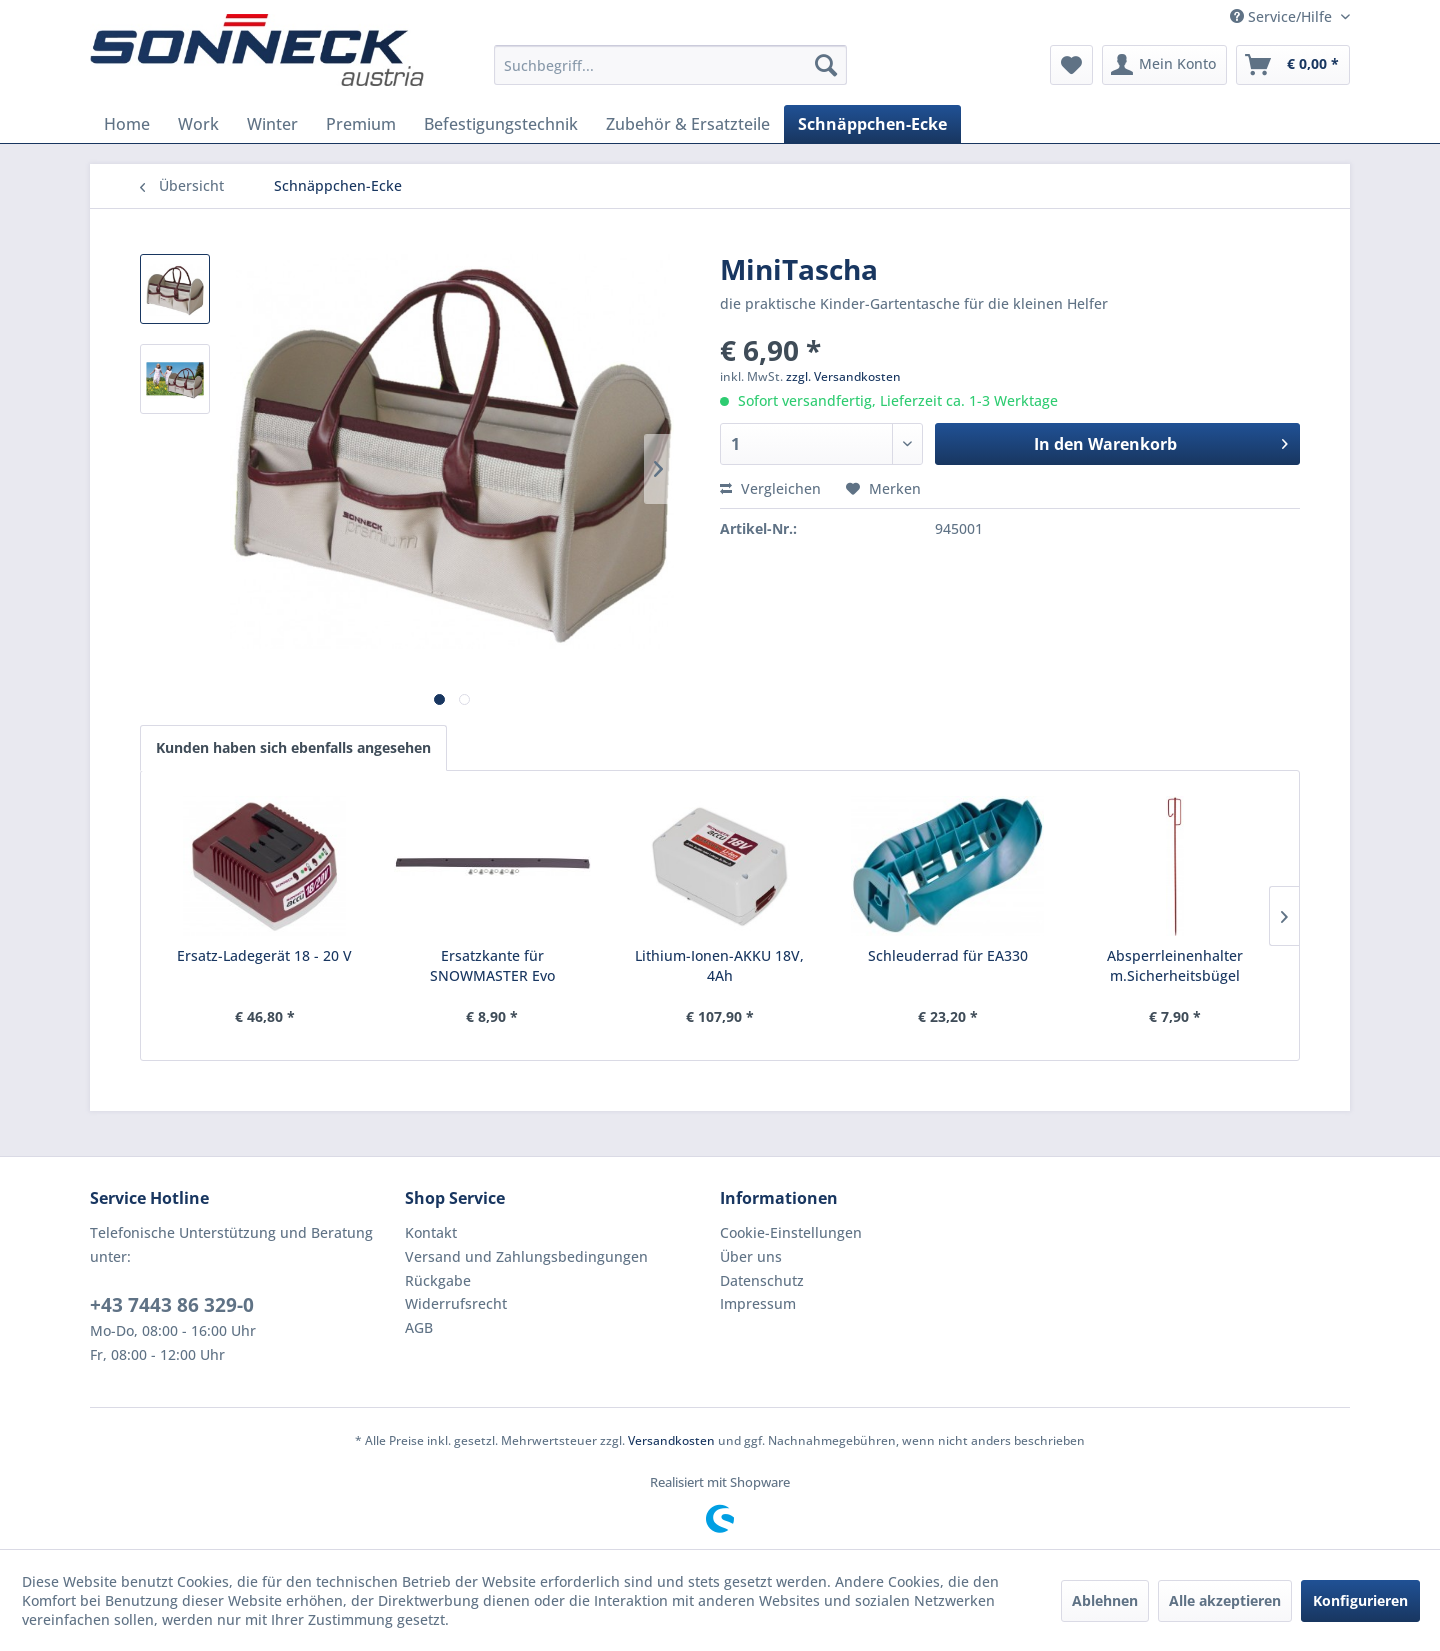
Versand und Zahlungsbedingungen (526, 1256)
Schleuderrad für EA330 (948, 955)
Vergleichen (770, 488)
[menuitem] (670, 65)
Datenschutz (762, 1280)
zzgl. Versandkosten (843, 376)
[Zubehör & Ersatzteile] (688, 124)
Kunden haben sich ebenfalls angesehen (293, 747)
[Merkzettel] (1071, 65)
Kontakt (431, 1232)
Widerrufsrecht (456, 1303)
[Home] (127, 124)
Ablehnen (1105, 1600)
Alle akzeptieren (1225, 1600)
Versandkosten (671, 1440)
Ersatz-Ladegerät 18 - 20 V (264, 955)
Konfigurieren (1360, 1600)
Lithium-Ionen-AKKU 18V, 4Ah (719, 965)
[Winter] (272, 124)
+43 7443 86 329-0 (172, 1305)
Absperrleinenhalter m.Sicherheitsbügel (1175, 965)
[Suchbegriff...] (670, 65)
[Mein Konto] (1164, 65)
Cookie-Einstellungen (791, 1232)
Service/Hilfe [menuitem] (1283, 16)
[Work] (198, 124)
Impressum (758, 1303)
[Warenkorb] (1293, 65)
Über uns (751, 1256)
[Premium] (361, 124)
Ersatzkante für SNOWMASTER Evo (492, 965)
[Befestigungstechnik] (501, 124)
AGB (419, 1327)
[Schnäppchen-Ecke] (872, 124)
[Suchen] (826, 65)
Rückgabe (438, 1280)
